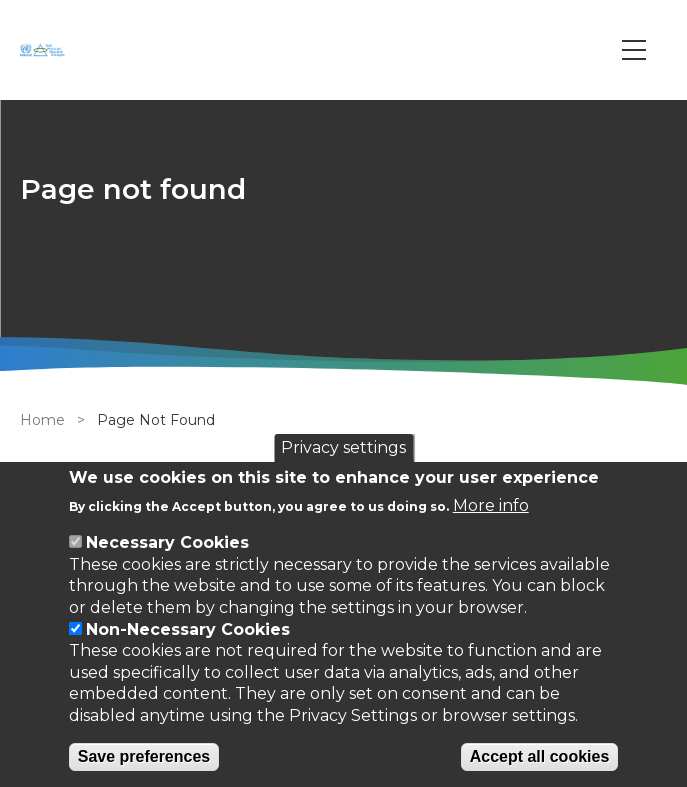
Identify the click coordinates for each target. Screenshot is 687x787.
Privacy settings (343, 447)
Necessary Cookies (167, 542)
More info (491, 505)
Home (42, 420)
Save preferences (144, 756)
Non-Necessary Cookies (188, 629)
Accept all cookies (540, 756)
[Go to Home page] (45, 50)
